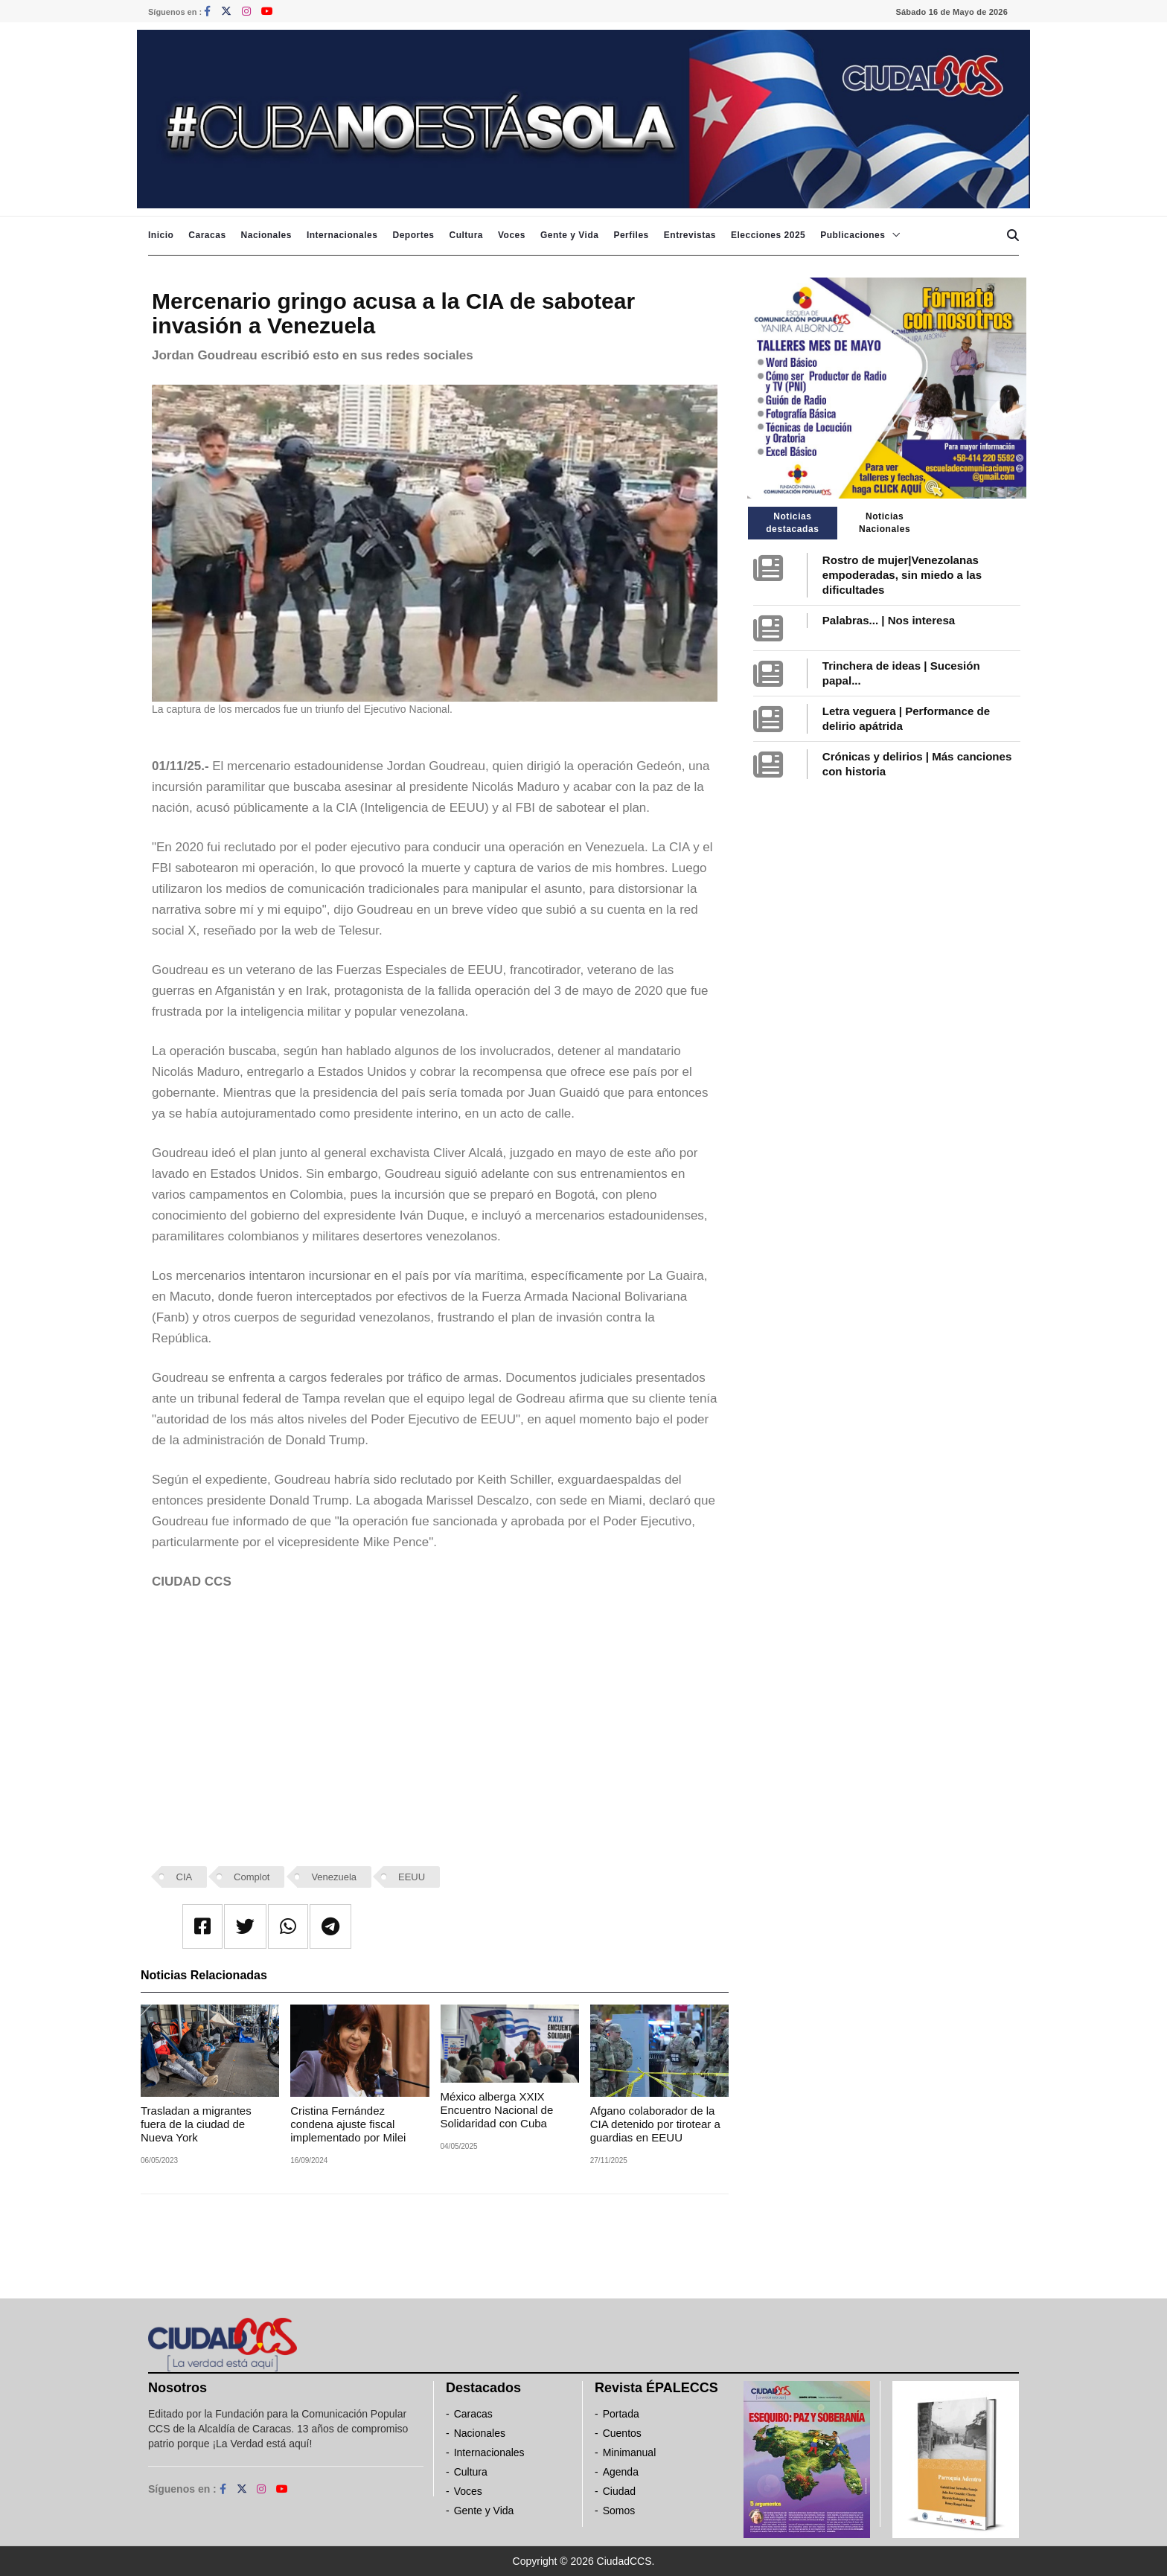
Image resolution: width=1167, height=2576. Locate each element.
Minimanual (629, 2452)
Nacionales (266, 235)
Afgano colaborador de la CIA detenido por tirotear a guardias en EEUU (655, 2124)
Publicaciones (852, 235)
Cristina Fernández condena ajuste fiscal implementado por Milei (348, 2124)
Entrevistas (690, 235)
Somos (619, 2510)
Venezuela (334, 1877)
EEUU (411, 1877)
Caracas (207, 235)
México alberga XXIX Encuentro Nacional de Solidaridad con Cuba (497, 2110)
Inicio (160, 235)
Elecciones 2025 (768, 235)
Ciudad (619, 2491)
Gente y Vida (569, 235)
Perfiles (630, 235)
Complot (251, 1877)
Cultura (466, 235)
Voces (511, 235)
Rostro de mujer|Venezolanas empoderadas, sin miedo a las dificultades (902, 575)
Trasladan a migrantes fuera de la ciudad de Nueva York (196, 2124)
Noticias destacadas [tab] (792, 522)
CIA (184, 1877)
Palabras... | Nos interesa (888, 620)
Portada (621, 2414)
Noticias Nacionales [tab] (884, 522)
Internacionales (342, 235)
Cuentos (622, 2433)
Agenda (621, 2472)
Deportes (413, 235)
